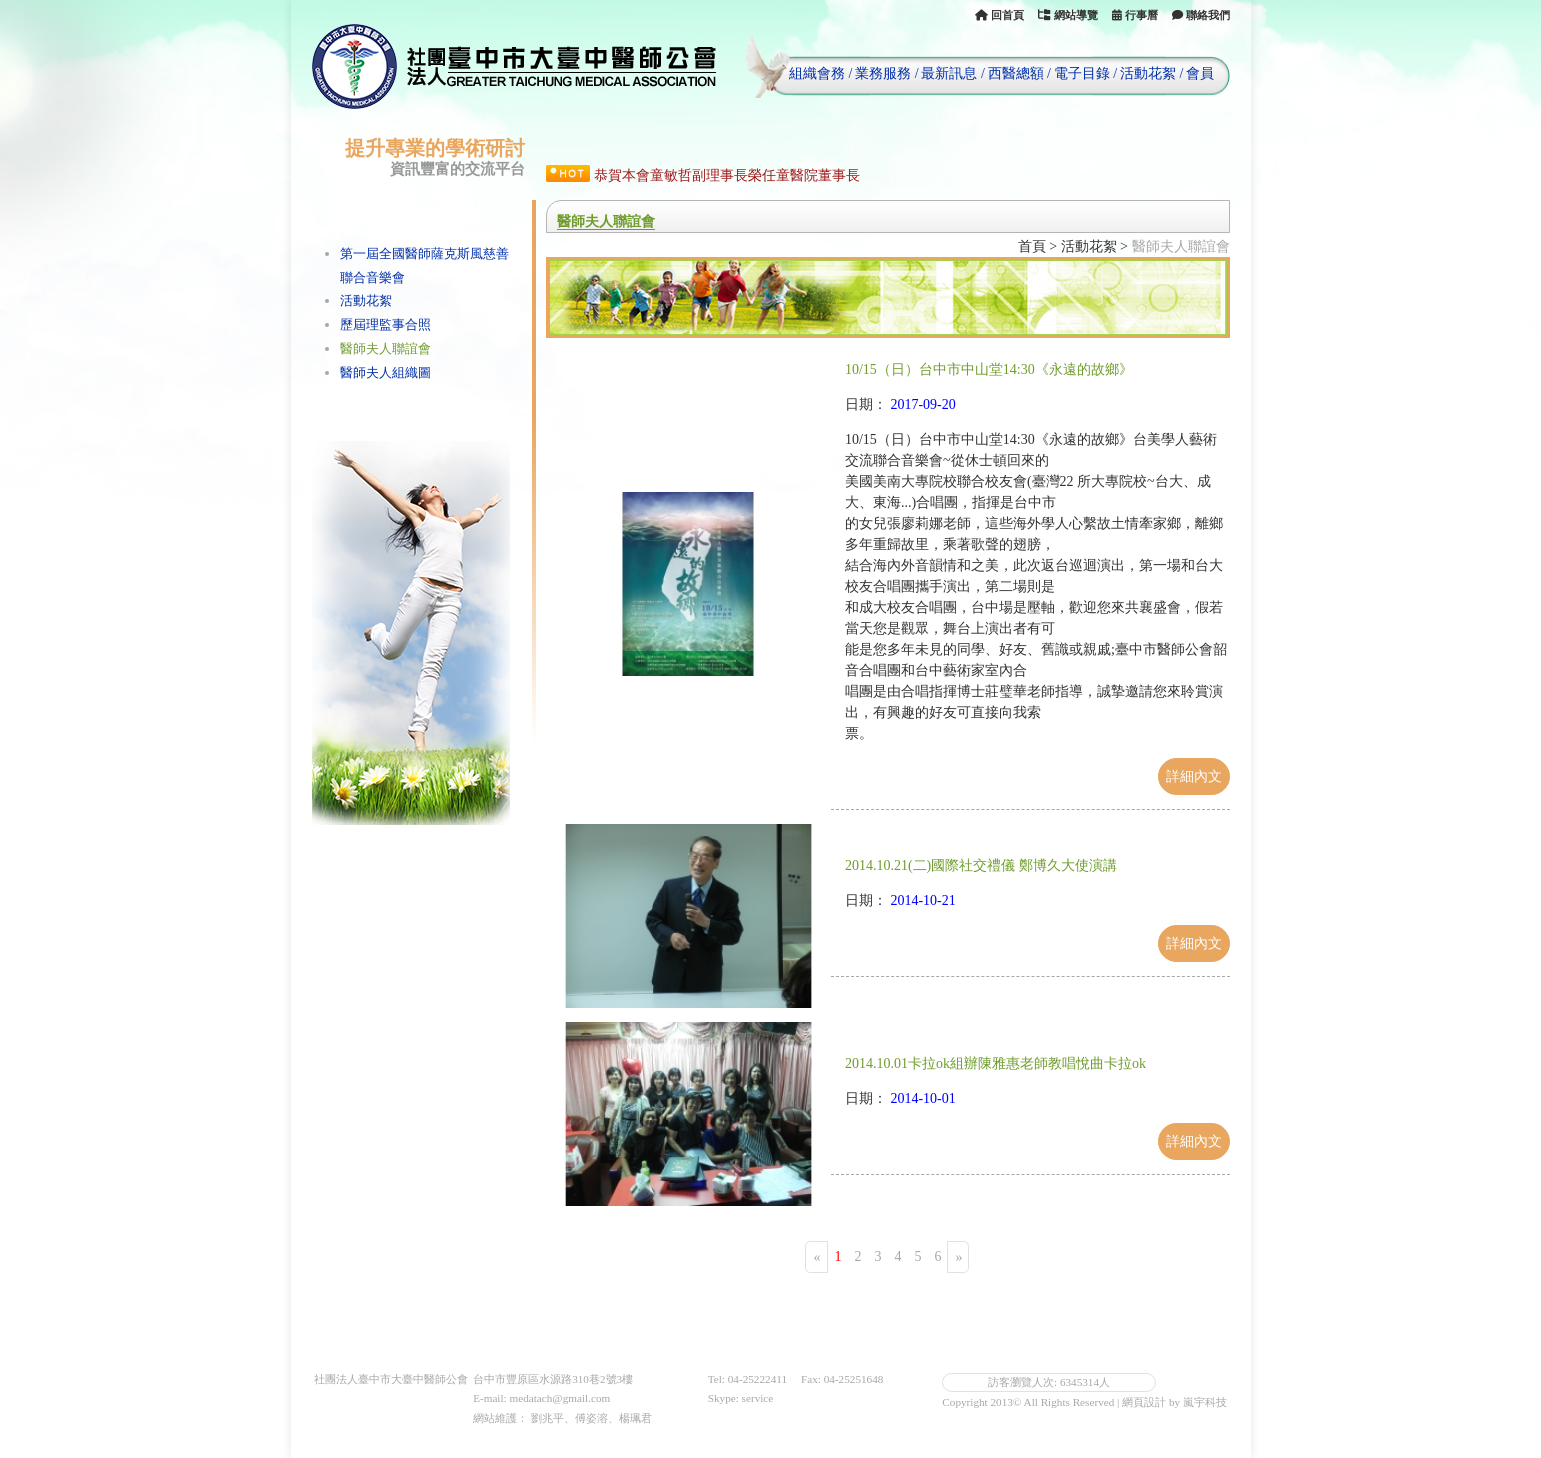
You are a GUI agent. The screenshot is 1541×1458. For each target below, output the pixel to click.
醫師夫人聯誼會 (385, 348)
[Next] (958, 1256)
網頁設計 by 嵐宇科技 (1174, 1402)
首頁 (1032, 246)
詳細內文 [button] (1194, 776)
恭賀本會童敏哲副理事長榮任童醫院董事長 (727, 175)
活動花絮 (1148, 73)
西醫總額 (1016, 73)
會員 (1200, 73)
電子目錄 (1082, 73)
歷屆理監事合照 (385, 324)
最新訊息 (949, 73)
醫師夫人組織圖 (385, 372)
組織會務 (817, 73)
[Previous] (816, 1256)
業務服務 (883, 73)
